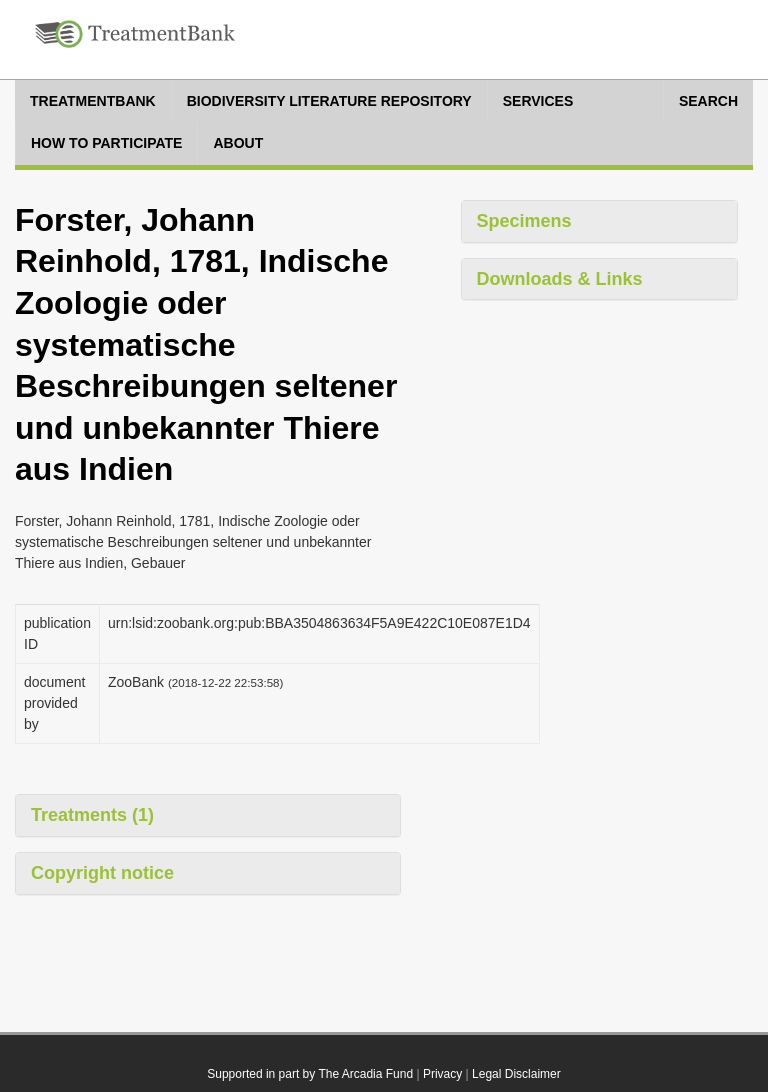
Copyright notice (102, 873)
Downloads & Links (560, 279)
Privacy (442, 1074)
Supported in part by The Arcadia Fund (310, 1074)
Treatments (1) (92, 815)
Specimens (524, 221)
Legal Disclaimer (516, 1074)
